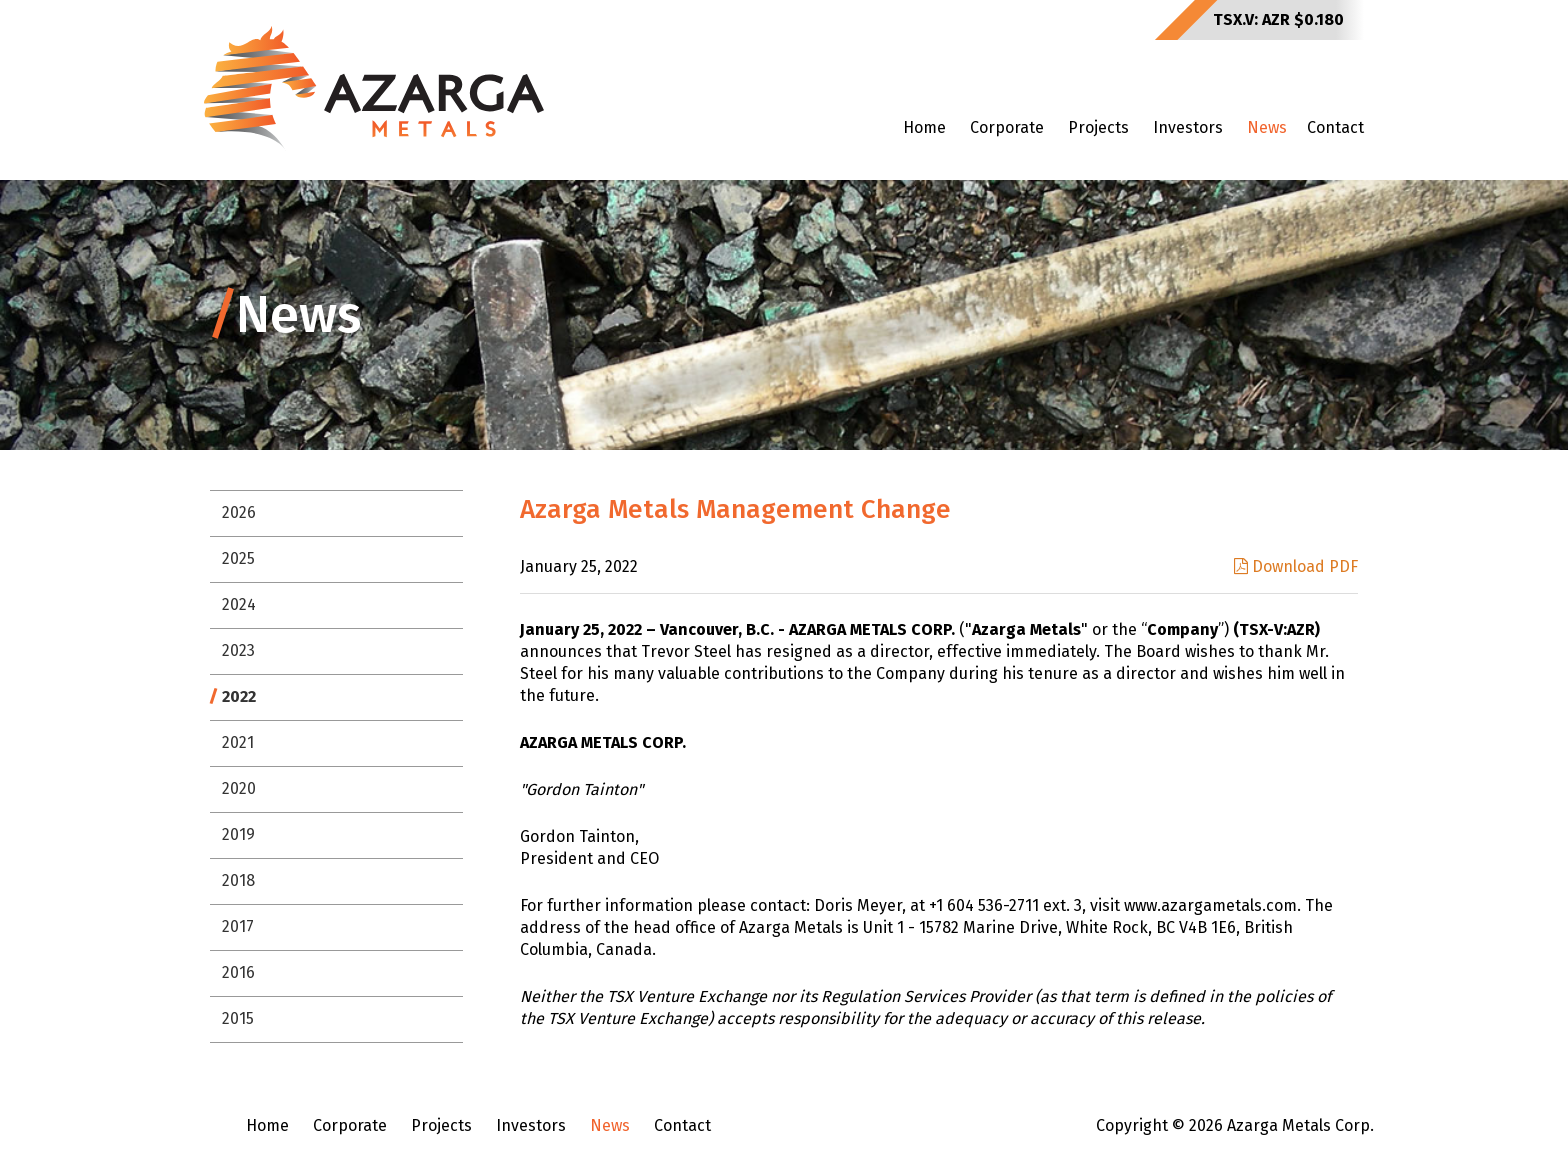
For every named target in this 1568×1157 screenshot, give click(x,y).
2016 (238, 972)
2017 (238, 926)
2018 (238, 880)
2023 (238, 650)
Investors (1188, 127)
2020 (239, 788)
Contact (1335, 127)
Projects (1098, 127)
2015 (238, 1018)
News (1267, 127)
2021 (238, 742)
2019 (238, 834)
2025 (238, 558)
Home (924, 127)
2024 (239, 604)
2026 (239, 512)
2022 (239, 696)
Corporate (1007, 127)
